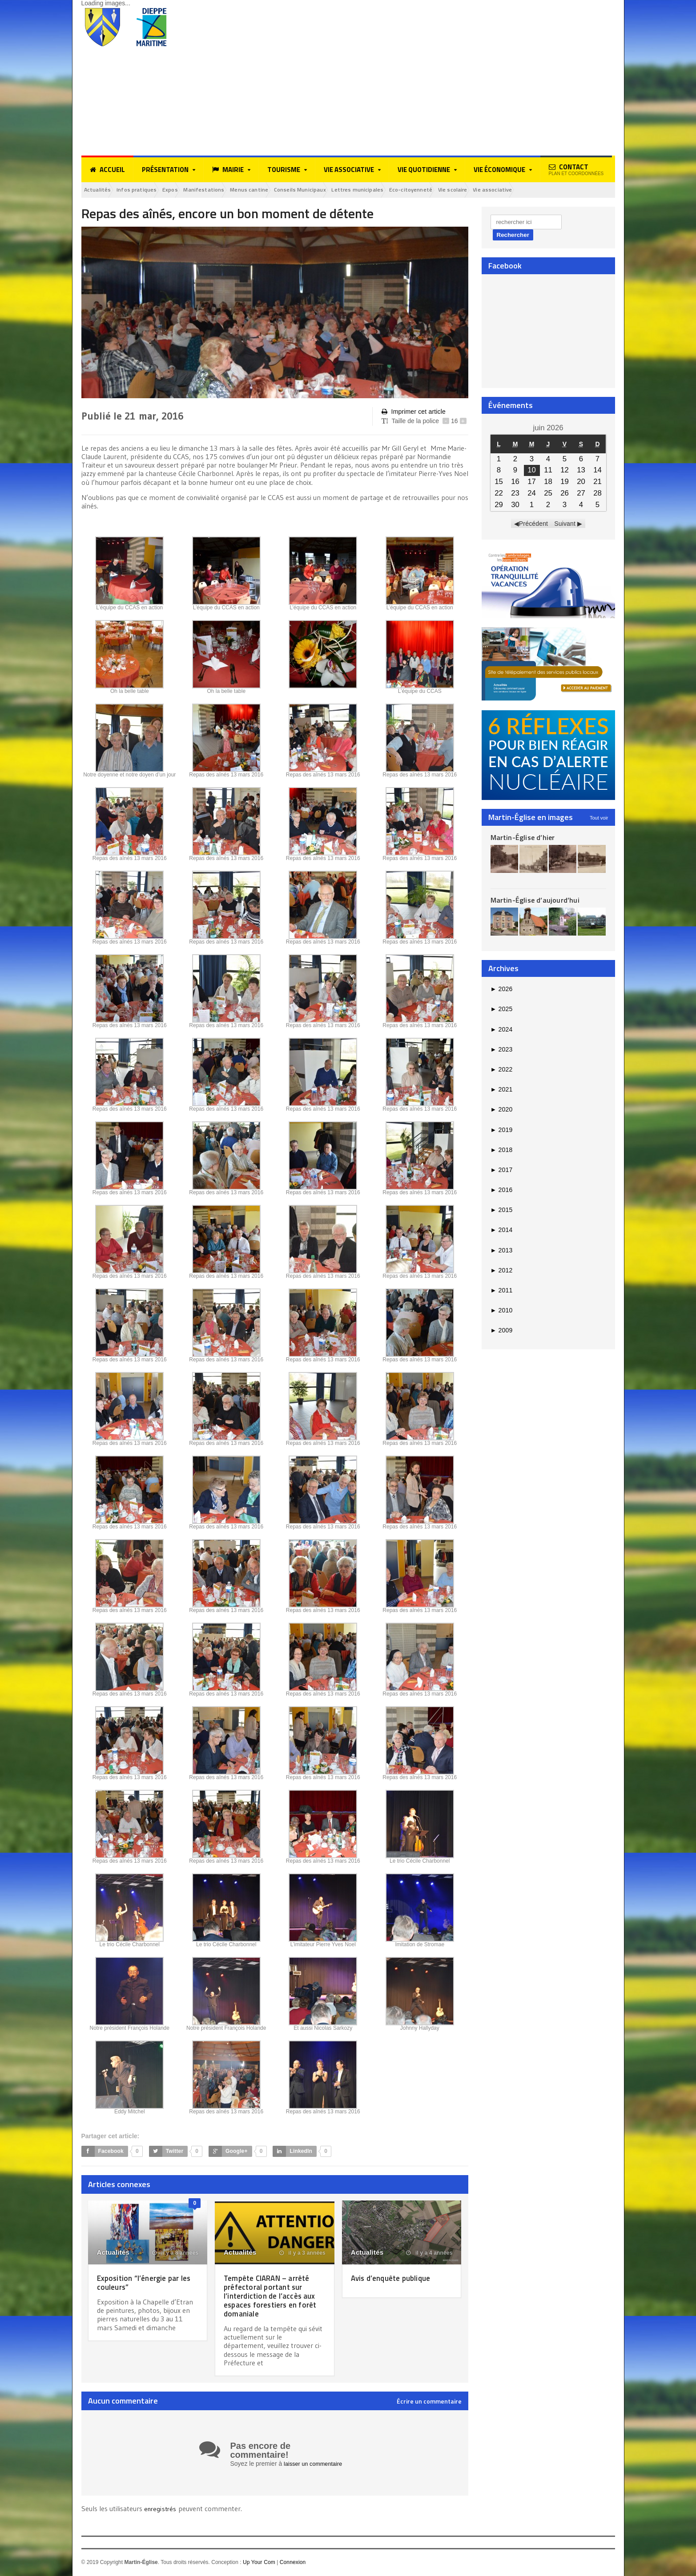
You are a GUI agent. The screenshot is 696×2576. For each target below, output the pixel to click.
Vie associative (571, 190)
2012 (501, 1271)
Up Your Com (258, 2563)
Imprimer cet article (413, 413)
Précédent (533, 524)
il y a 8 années (176, 2254)
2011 (501, 1291)
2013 (501, 1251)
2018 (501, 1151)
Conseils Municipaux (343, 190)
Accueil (107, 170)
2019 (501, 1131)
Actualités (101, 190)
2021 (501, 1090)
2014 (501, 1231)
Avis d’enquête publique (396, 2279)
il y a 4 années (430, 2254)
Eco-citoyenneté (473, 190)
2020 (501, 1111)
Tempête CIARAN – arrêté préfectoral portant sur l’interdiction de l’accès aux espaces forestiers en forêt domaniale (272, 2296)
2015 (501, 1211)
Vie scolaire (523, 190)
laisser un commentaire (316, 2464)
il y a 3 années (303, 2254)
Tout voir (599, 819)
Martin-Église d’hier (522, 838)
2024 (501, 1030)
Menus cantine (283, 190)
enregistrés (162, 2509)
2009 (501, 1332)
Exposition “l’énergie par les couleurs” (143, 2283)
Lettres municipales (410, 190)
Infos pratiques (148, 190)
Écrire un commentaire (429, 2403)
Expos (189, 190)
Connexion (291, 2563)
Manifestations (230, 190)
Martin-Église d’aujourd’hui (534, 901)
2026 (501, 990)
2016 (501, 1191)
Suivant (564, 524)
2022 (501, 1070)
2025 (501, 1010)
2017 (501, 1171)
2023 (501, 1050)
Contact (576, 169)
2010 (501, 1311)
